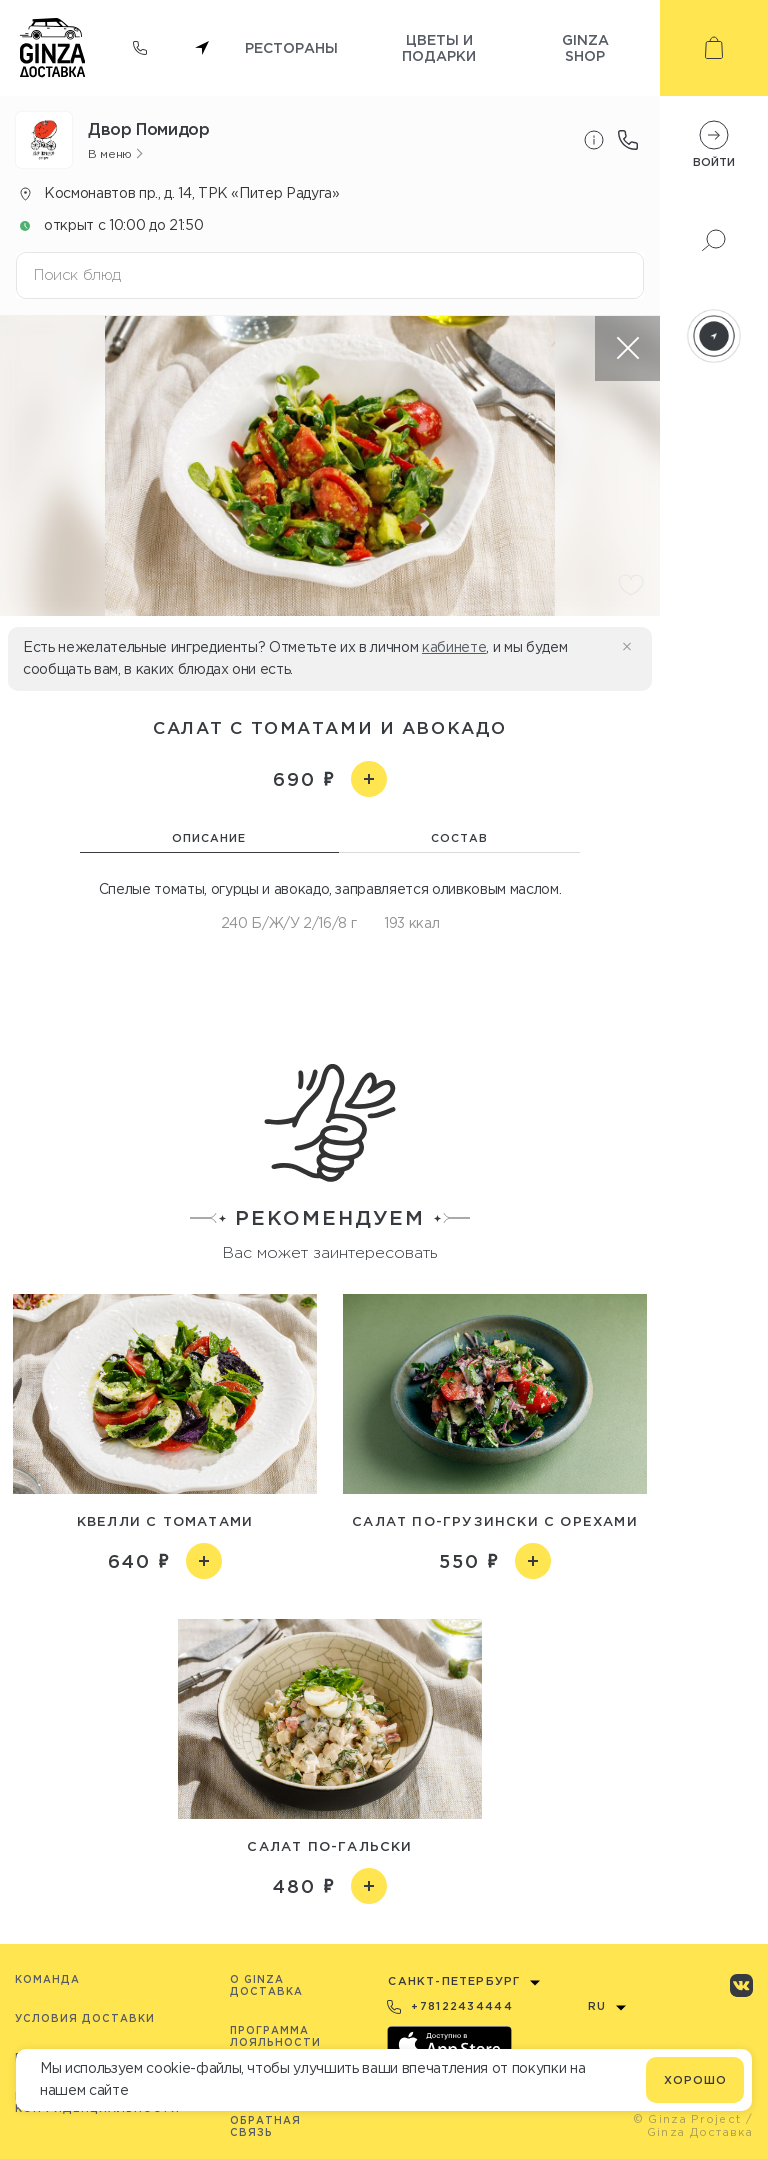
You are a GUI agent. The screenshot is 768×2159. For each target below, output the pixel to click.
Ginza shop (585, 47)
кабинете (454, 647)
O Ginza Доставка (266, 1985)
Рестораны (291, 47)
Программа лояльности (275, 2036)
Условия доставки (85, 2018)
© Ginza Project (687, 2119)
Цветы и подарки (439, 47)
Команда (47, 1979)
